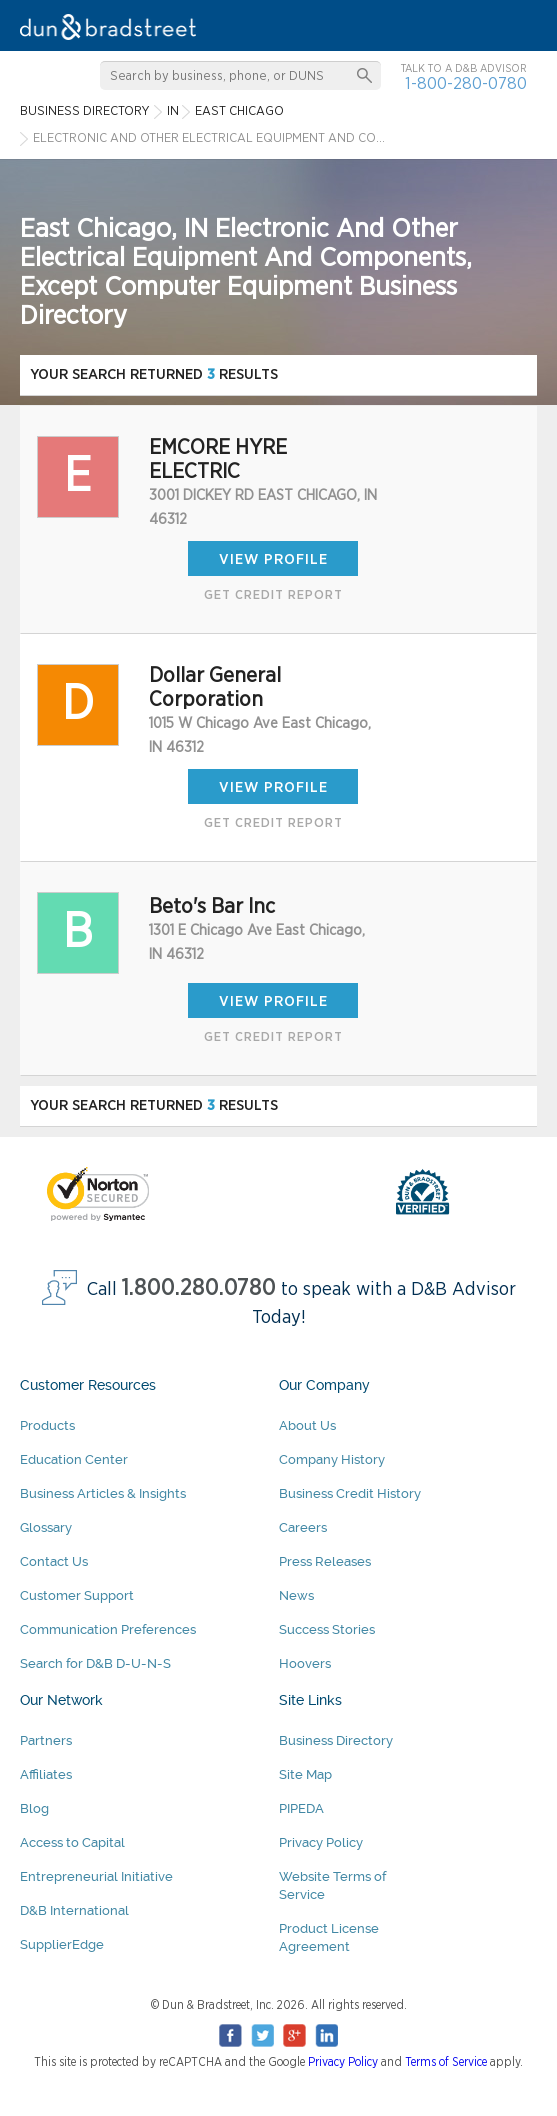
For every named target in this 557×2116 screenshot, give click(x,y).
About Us (307, 1425)
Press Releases (325, 1561)
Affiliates (46, 1774)
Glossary (46, 1527)
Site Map (305, 1774)
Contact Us (54, 1561)
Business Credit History (350, 1493)
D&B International (74, 1910)
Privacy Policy (321, 1842)
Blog (34, 1808)
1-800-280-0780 (466, 83)
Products (47, 1425)
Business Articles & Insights (103, 1493)
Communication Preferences (108, 1629)
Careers (303, 1527)
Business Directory (336, 1740)
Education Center (74, 1459)
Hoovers (305, 1663)
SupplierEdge (62, 1944)
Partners (46, 1740)
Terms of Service (446, 2062)
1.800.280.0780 (199, 1288)
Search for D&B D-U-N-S (95, 1663)
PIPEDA (301, 1808)
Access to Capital (72, 1842)
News (296, 1595)
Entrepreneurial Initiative (96, 1876)
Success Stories (327, 1629)
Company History (332, 1459)
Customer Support (77, 1595)
